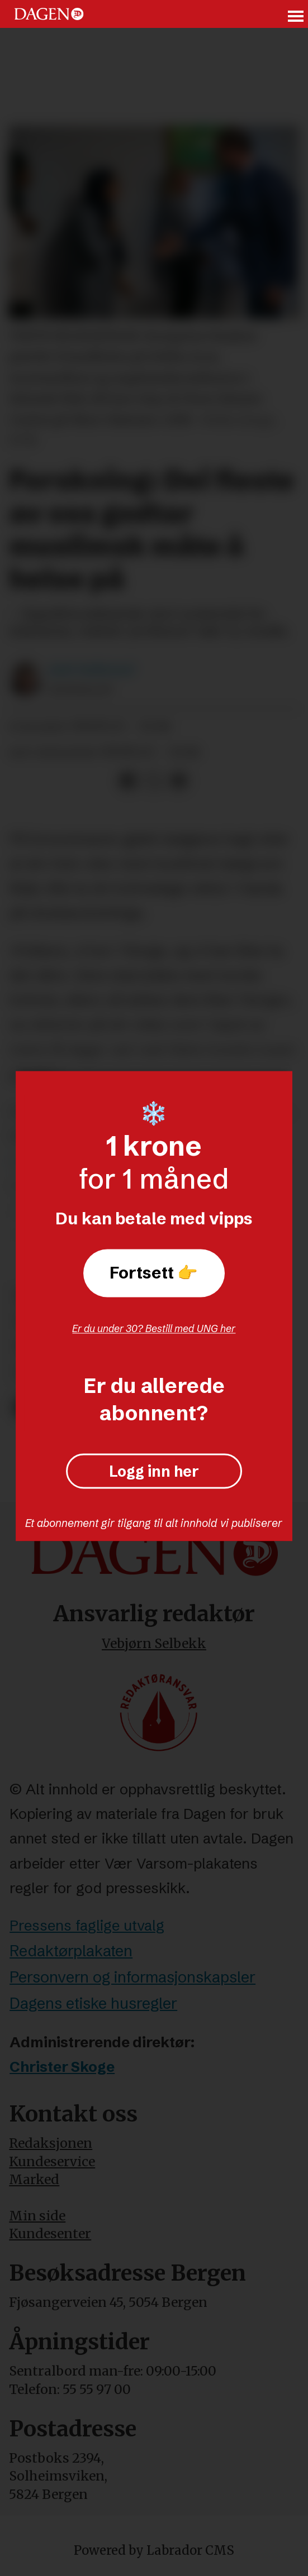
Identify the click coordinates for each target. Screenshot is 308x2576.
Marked (34, 2179)
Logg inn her (154, 1471)
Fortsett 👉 (154, 1273)
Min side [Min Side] (37, 2216)
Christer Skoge (62, 2067)
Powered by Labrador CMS (154, 2550)
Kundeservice (52, 2161)
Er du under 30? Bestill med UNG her (153, 1328)
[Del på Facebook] (128, 781)
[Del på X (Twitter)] (153, 781)
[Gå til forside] (49, 14)
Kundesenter (50, 2233)
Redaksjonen (50, 2143)
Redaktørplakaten (71, 1950)
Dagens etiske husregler (93, 2003)
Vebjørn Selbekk (154, 1643)
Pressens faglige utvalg (87, 1926)
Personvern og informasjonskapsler (132, 1976)
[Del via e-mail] (179, 781)
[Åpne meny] (296, 14)
